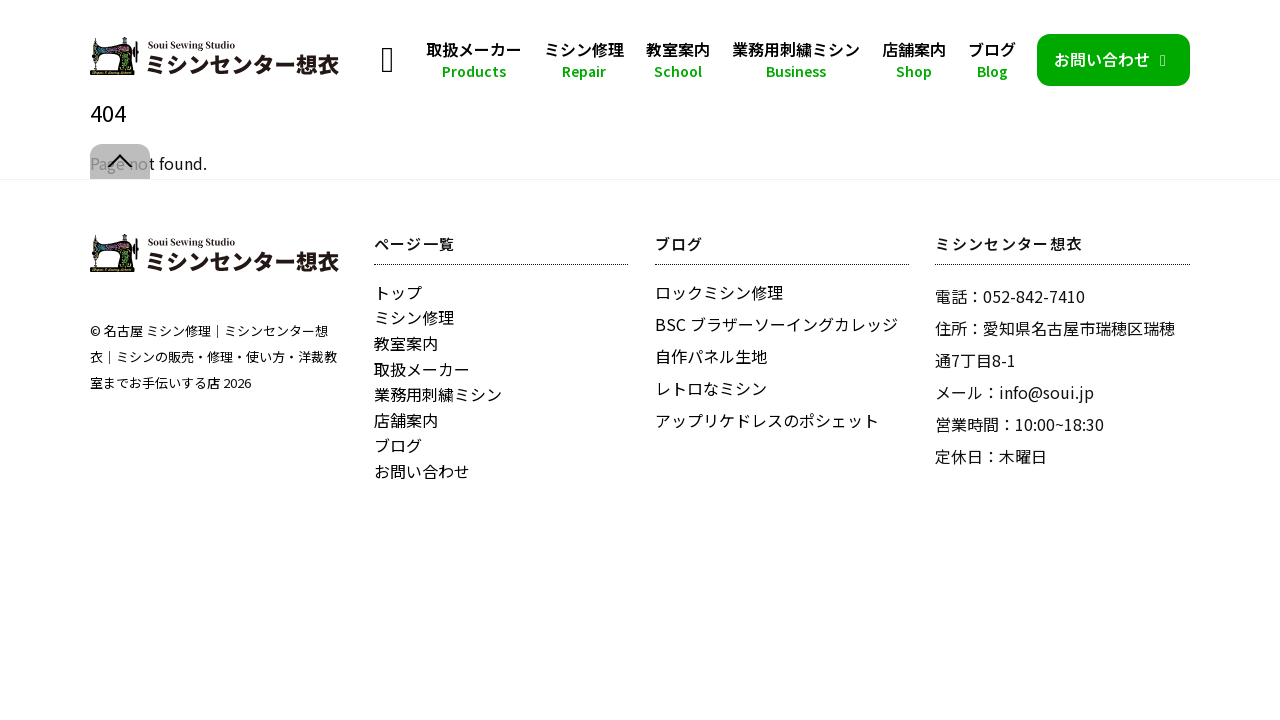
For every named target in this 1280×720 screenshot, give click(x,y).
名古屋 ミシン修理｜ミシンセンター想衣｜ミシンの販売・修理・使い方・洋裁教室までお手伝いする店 (213, 356)
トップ (398, 292)
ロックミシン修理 (719, 292)
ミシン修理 (584, 59)
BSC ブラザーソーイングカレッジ (776, 324)
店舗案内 (914, 59)
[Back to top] (120, 161)
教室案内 (678, 59)
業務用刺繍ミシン (796, 59)
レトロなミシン (711, 388)
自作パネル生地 (711, 356)
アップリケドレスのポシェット (767, 420)
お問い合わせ (1113, 59)
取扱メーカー (474, 59)
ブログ (992, 59)
